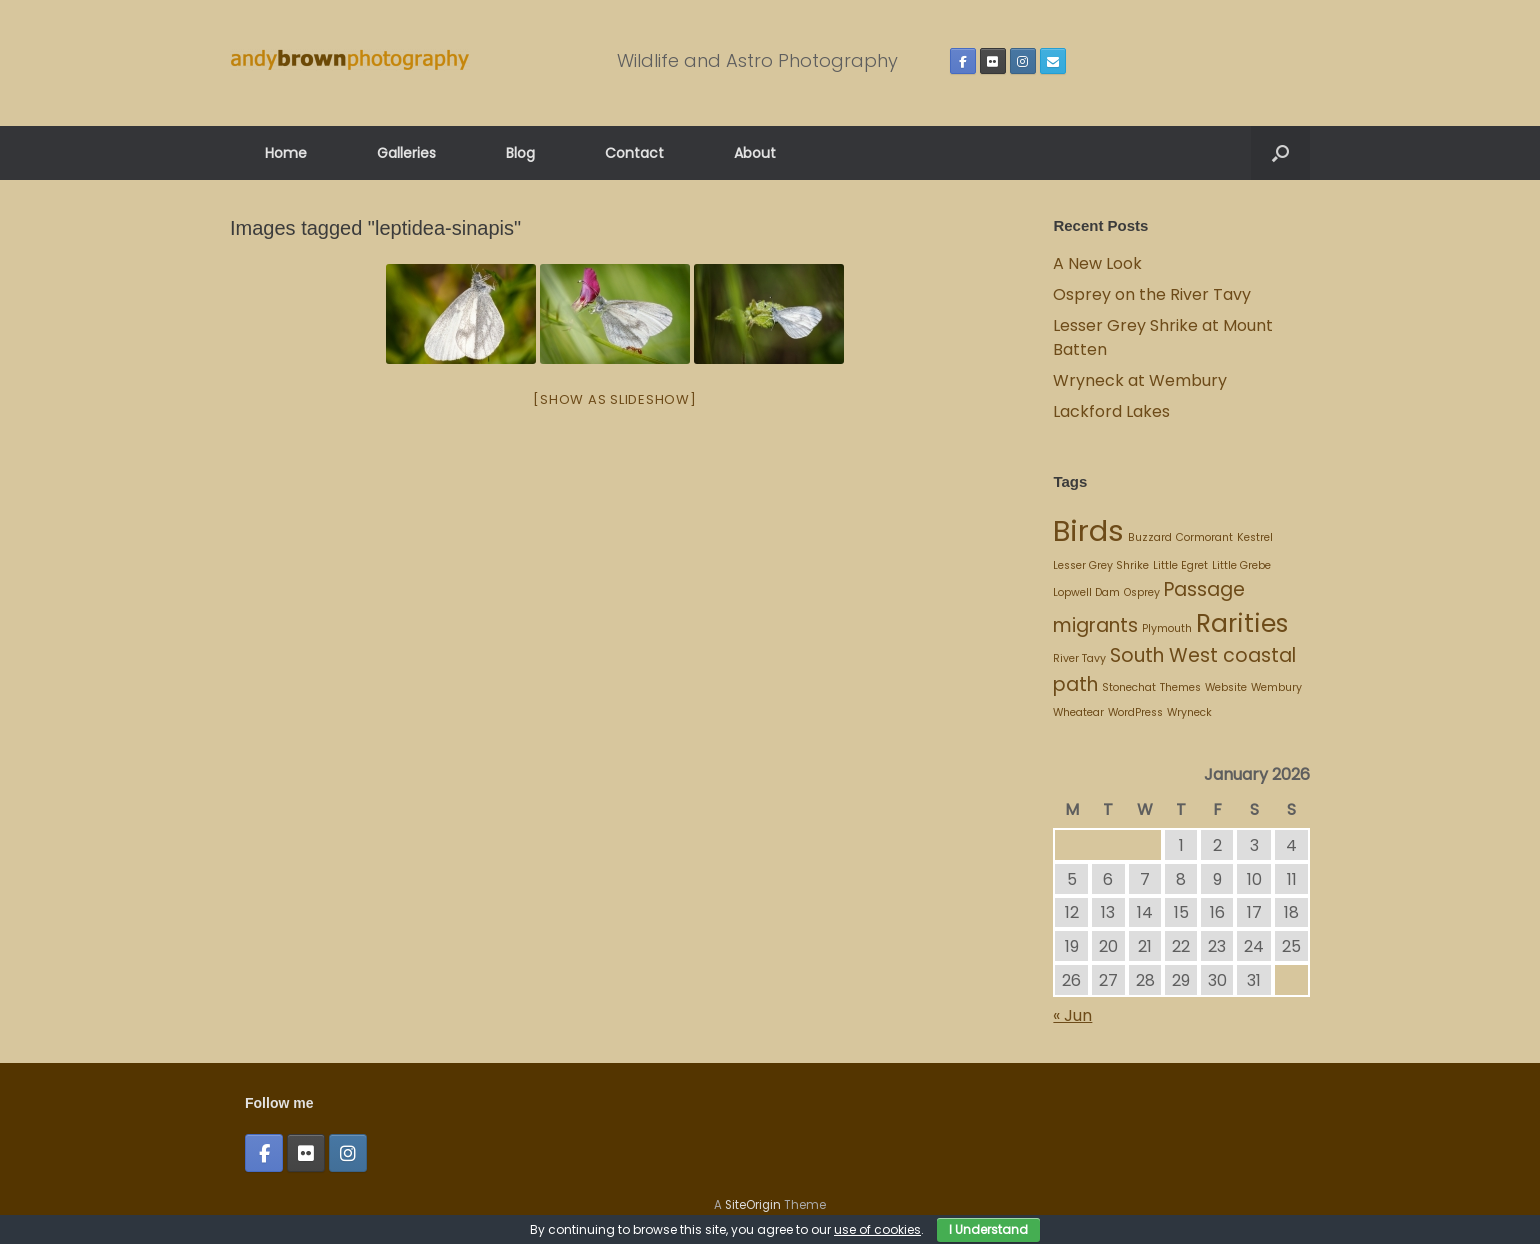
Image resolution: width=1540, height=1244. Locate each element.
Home (286, 153)
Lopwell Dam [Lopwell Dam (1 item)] (1086, 592)
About (755, 153)
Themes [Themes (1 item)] (1180, 687)
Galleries (406, 153)
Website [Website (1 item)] (1226, 687)
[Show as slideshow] (614, 399)
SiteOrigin (753, 1205)
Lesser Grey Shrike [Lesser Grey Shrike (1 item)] (1101, 565)
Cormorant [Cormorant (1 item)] (1204, 537)
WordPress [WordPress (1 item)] (1135, 712)
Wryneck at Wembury (1142, 380)
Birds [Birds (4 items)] (1088, 530)
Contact (634, 153)
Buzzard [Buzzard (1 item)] (1150, 537)
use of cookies (877, 1229)
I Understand (988, 1229)
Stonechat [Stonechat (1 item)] (1129, 687)
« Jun (1072, 1015)
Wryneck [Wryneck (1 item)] (1189, 712)
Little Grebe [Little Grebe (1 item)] (1241, 565)
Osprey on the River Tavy (1152, 294)
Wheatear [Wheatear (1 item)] (1078, 712)
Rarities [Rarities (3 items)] (1242, 623)
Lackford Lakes (1111, 411)
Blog (520, 153)
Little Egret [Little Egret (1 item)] (1180, 565)
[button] (1280, 153)
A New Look (1097, 263)
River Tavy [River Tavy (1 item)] (1079, 658)
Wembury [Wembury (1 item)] (1276, 687)
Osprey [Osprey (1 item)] (1142, 592)
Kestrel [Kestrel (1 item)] (1255, 537)
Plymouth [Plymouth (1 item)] (1167, 628)
